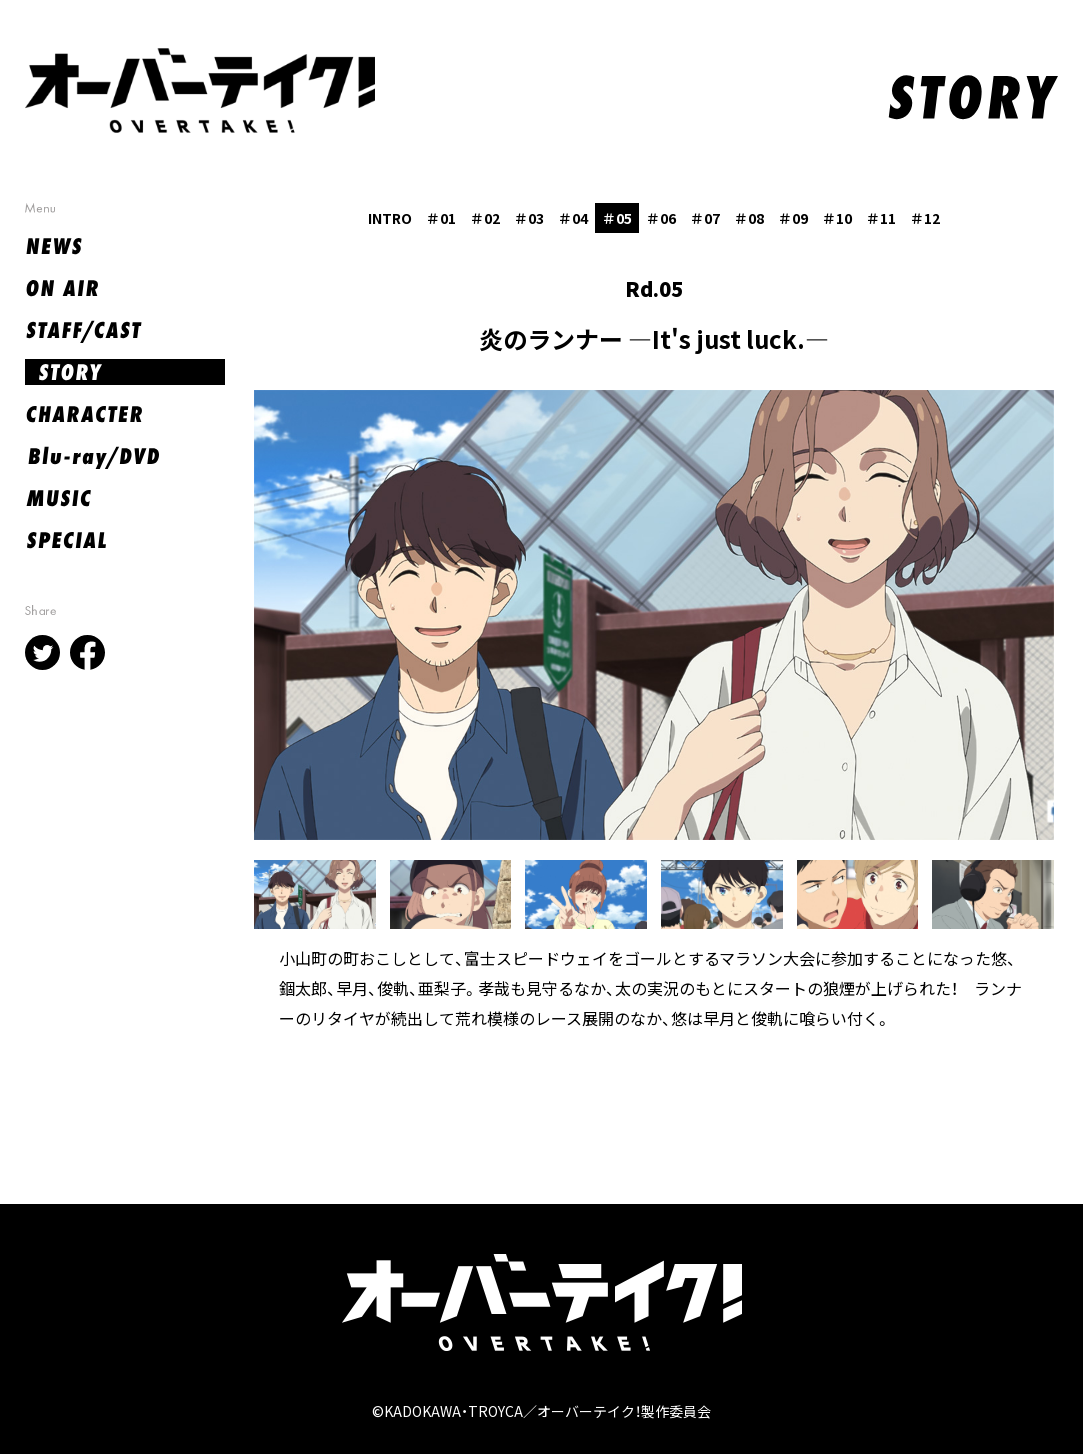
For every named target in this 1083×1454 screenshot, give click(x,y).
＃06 (661, 218)
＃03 (529, 218)
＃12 (925, 218)
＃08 (749, 218)
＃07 (705, 218)
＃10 (837, 218)
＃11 (881, 218)
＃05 (617, 218)
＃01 (441, 218)
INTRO (390, 218)
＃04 (573, 218)
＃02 (485, 218)
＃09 (793, 218)
